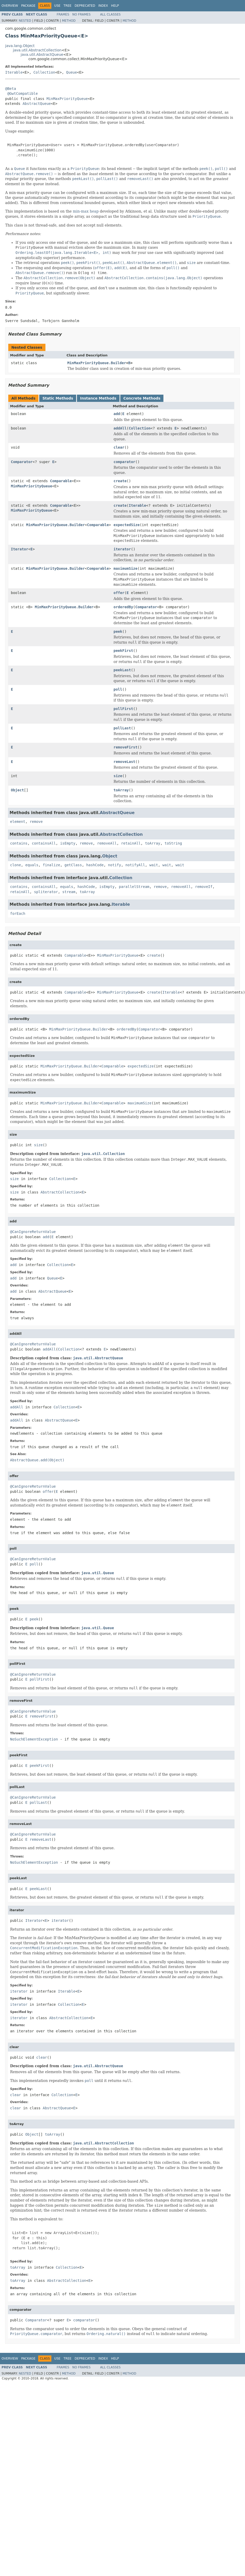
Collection (44, 72)
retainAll (131, 843)
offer (119, 593)
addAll (120, 428)
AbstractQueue (36, 104)
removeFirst (126, 747)
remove (36, 821)
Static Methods (57, 398)
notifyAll (135, 865)
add (117, 414)
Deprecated (85, 5)
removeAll (107, 843)
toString (173, 843)
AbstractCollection (121, 834)
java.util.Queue (97, 1573)
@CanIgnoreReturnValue (33, 1232)
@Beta (10, 89)
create (120, 481)
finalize (51, 865)
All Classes (110, 14)
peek (118, 631)
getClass (73, 865)
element (17, 821)
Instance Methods (98, 398)
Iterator (19, 549)
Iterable (13, 72)
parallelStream (134, 887)
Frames (63, 14)
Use (57, 5)
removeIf (203, 887)
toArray (121, 790)
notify (114, 865)
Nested (25, 20)
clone (15, 865)
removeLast (124, 762)
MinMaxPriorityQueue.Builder (96, 363)
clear (119, 447)
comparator (124, 462)
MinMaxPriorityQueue (67, 99)
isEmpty (67, 843)
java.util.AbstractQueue (42, 54)
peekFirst (123, 651)
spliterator (46, 892)
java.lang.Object (20, 46)
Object (17, 790)
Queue (71, 72)
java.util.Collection (103, 1154)
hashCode (95, 865)
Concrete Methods (142, 398)
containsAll (44, 843)
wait (153, 865)
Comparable (61, 481)
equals (31, 865)
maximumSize (126, 568)
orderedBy (123, 607)
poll (118, 689)
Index (103, 5)
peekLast (122, 670)
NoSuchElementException (34, 1739)
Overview (10, 5)
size (118, 776)
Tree (68, 5)
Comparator (22, 462)
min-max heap (86, 211)
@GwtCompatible (22, 93)
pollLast (122, 728)
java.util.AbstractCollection (37, 50)
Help (115, 5)
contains (18, 843)
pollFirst (123, 709)
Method (69, 20)
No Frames (81, 14)
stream (68, 892)
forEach (17, 913)
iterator (122, 549)
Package (28, 5)
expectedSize (127, 525)
